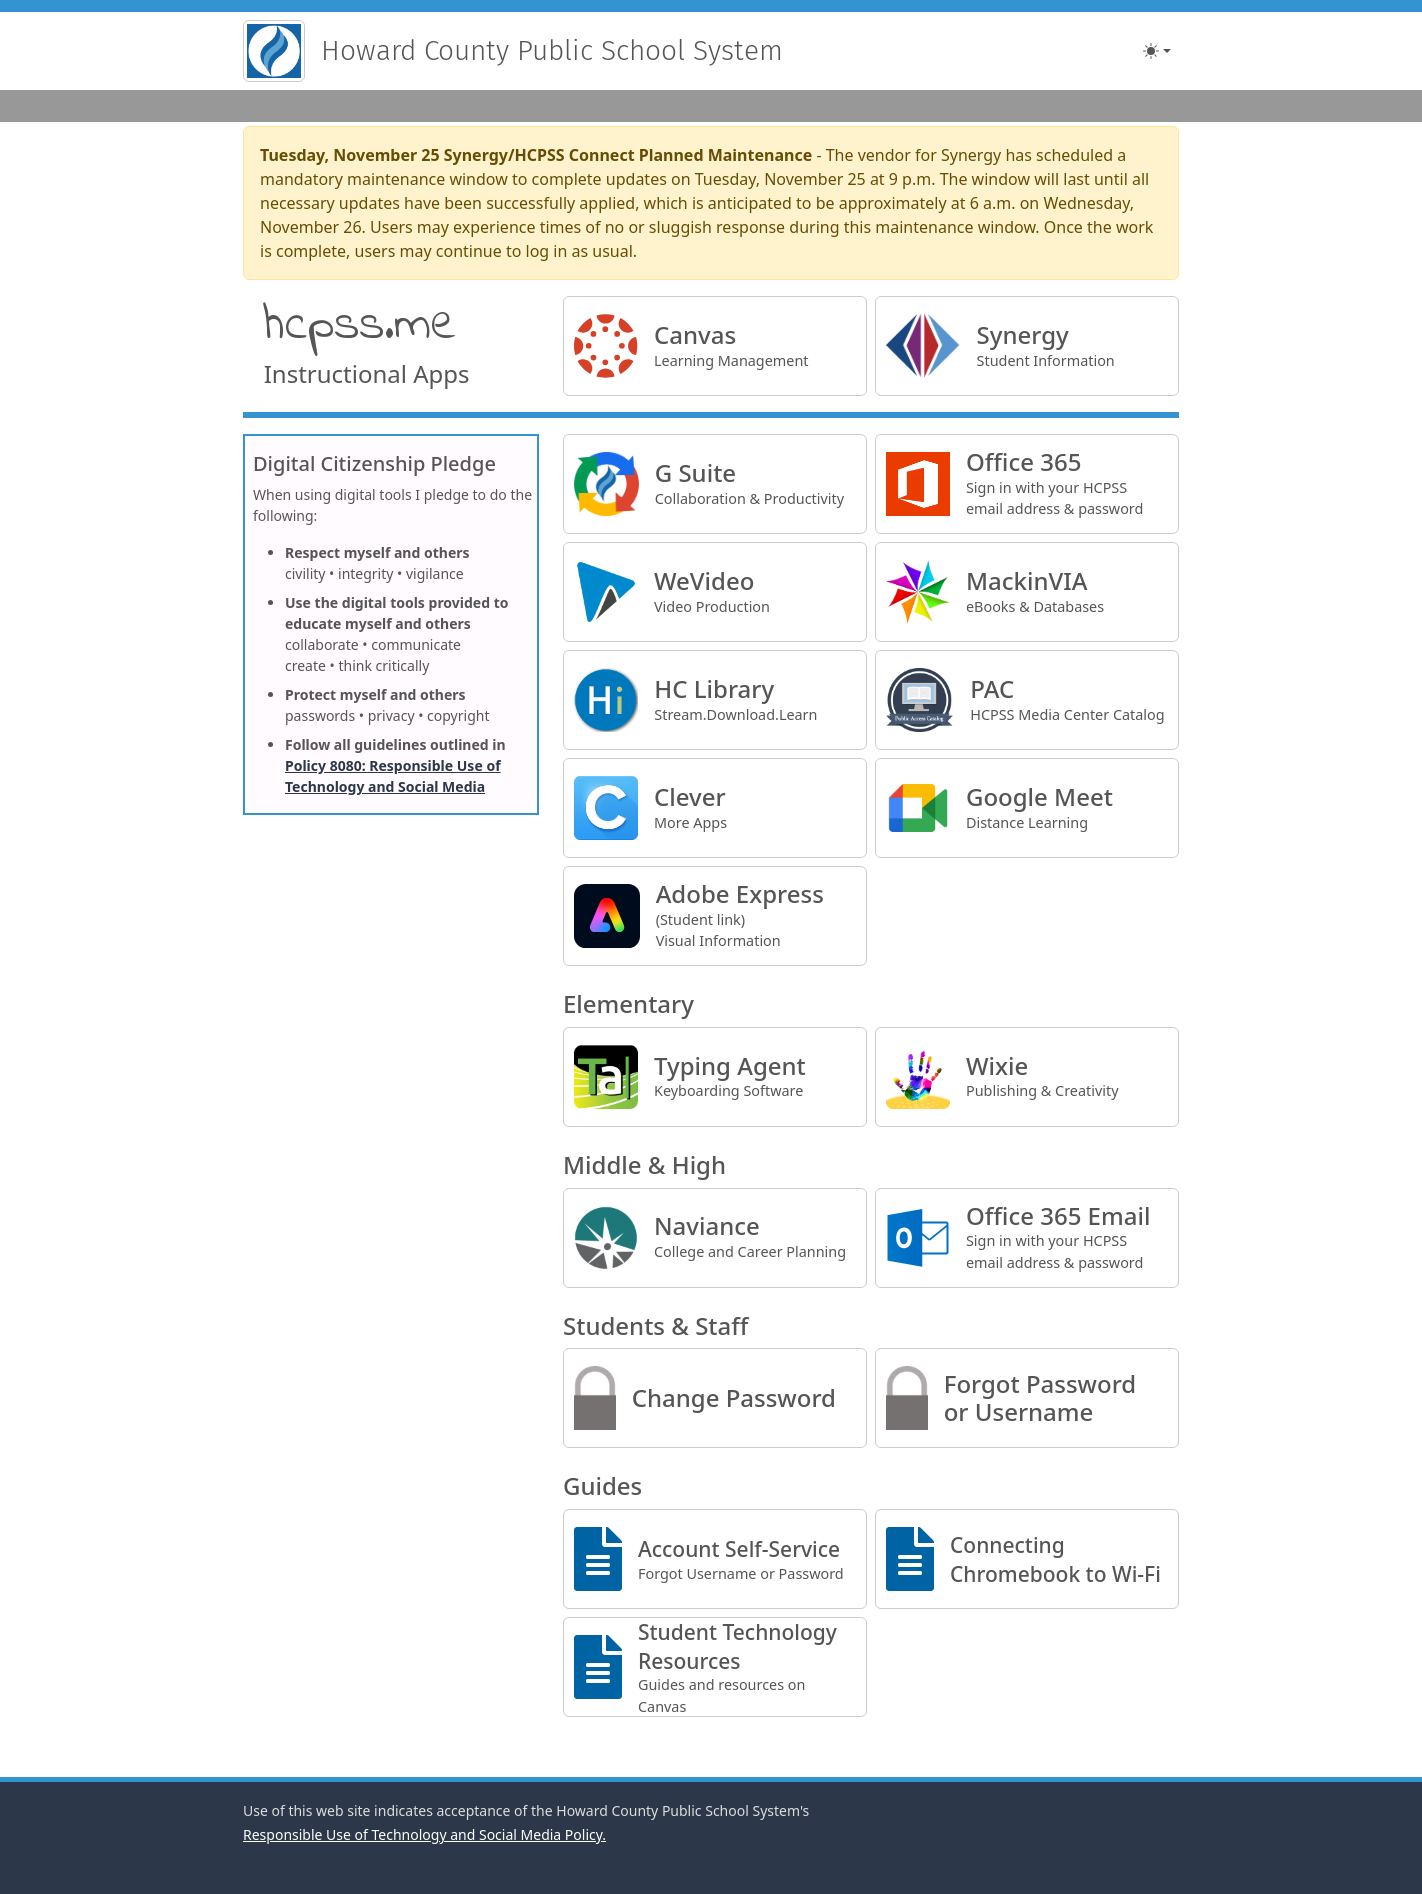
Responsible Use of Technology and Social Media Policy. (424, 1834)
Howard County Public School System (552, 50)
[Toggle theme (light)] (1157, 51)
